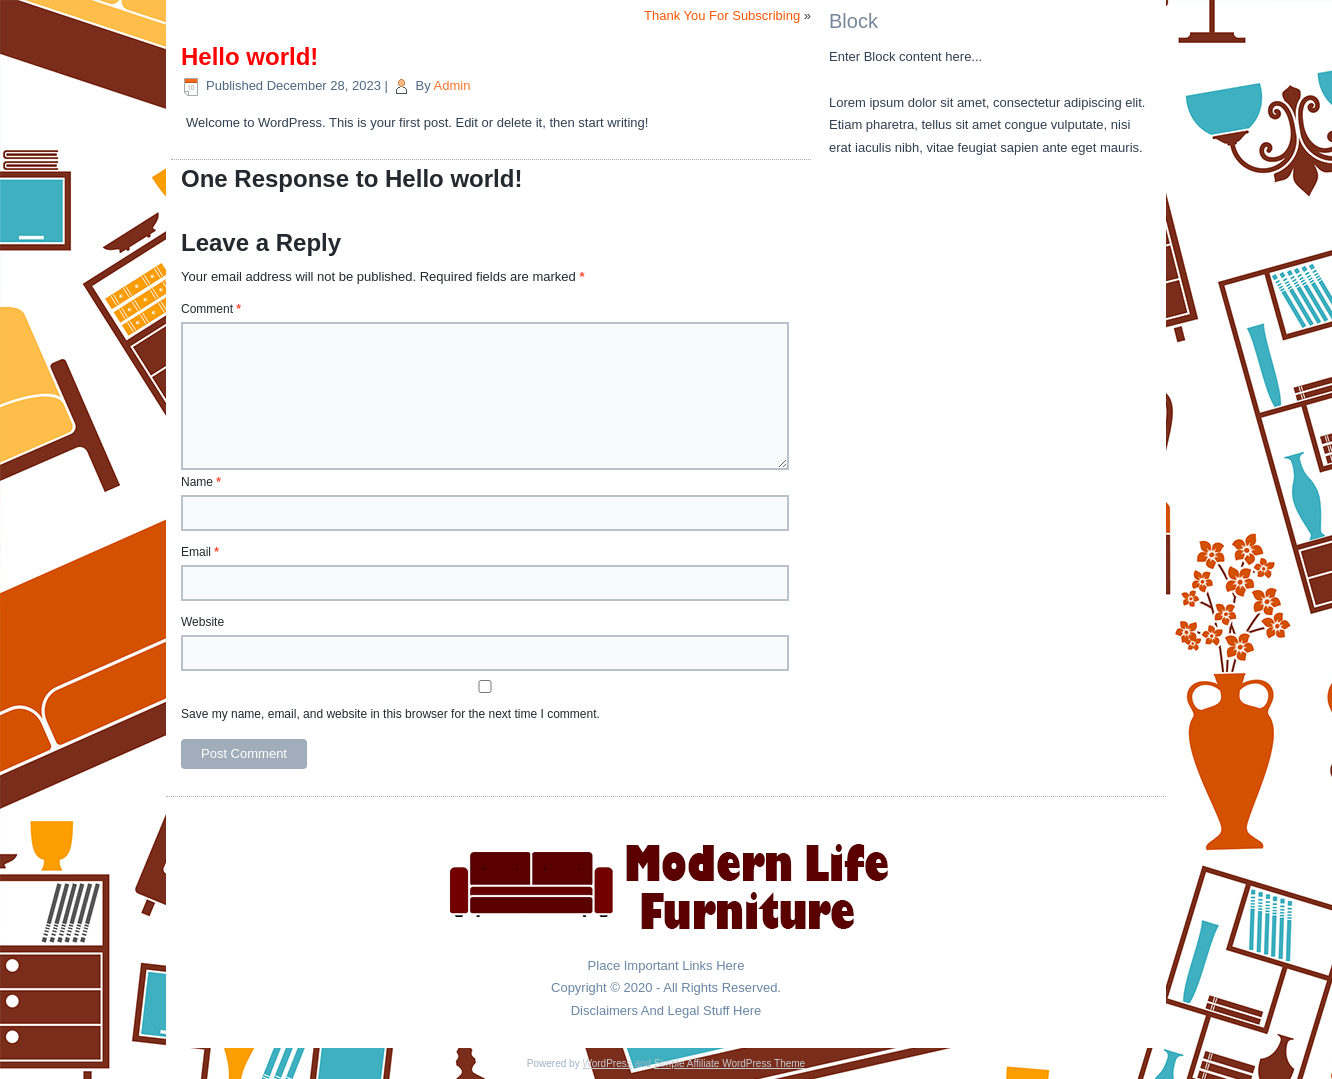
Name (201, 482)
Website (202, 622)
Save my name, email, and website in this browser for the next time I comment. (390, 714)
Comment (211, 309)
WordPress (606, 1063)
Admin (452, 85)
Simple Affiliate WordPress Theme (729, 1063)
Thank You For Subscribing (722, 15)
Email (200, 552)
